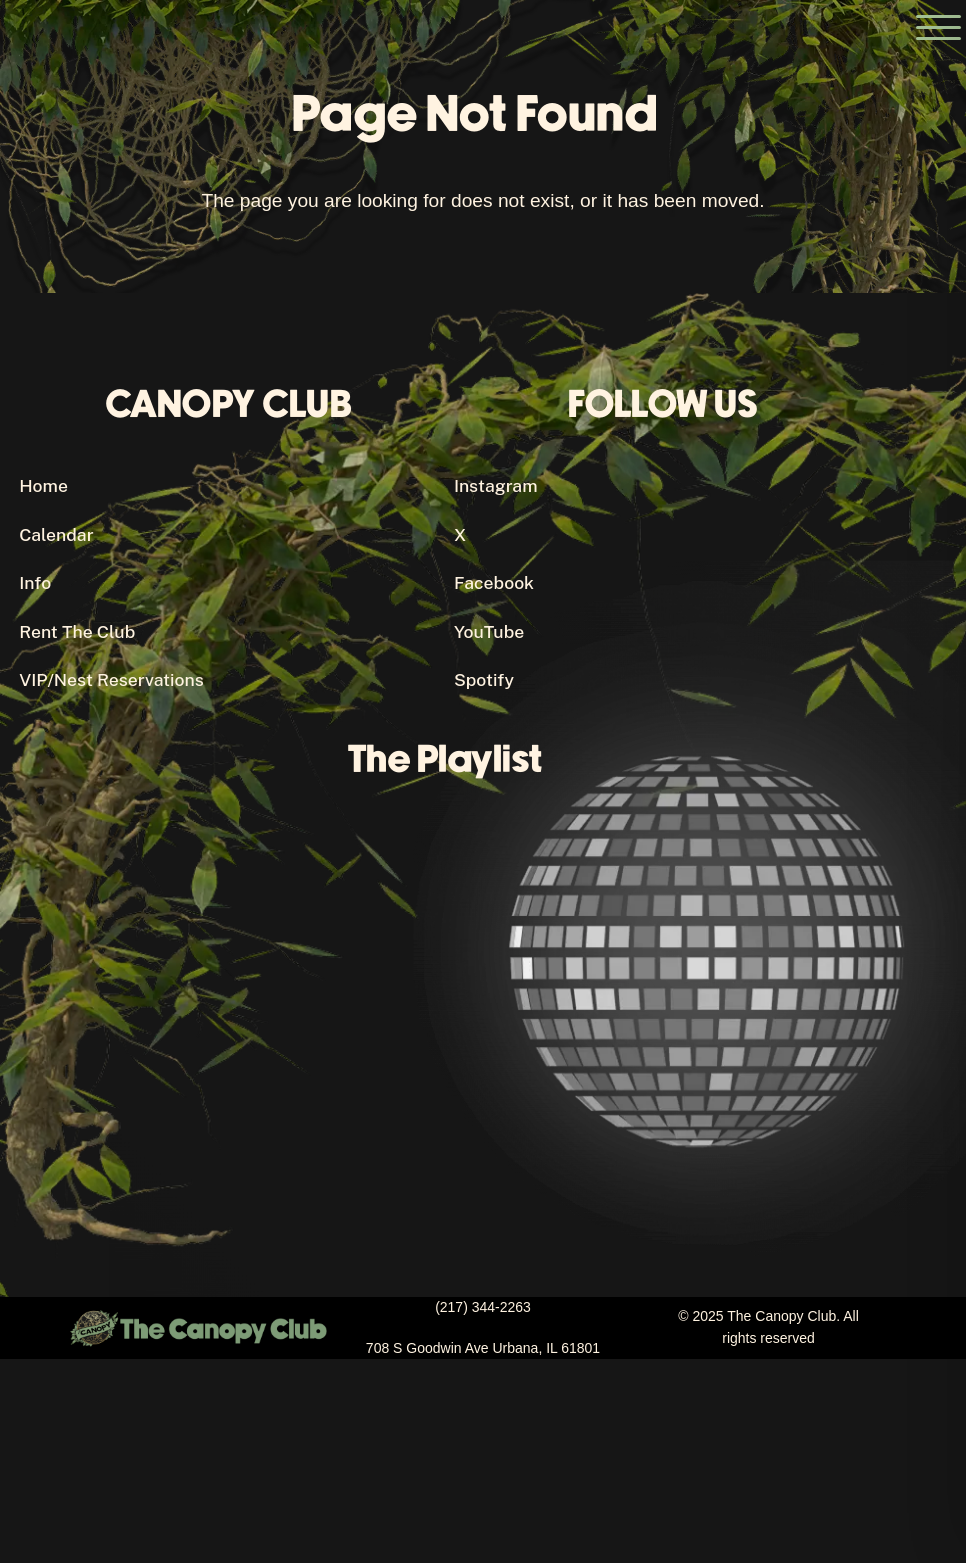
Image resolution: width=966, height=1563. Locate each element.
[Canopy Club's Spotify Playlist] (453, 1003)
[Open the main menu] (938, 27)
